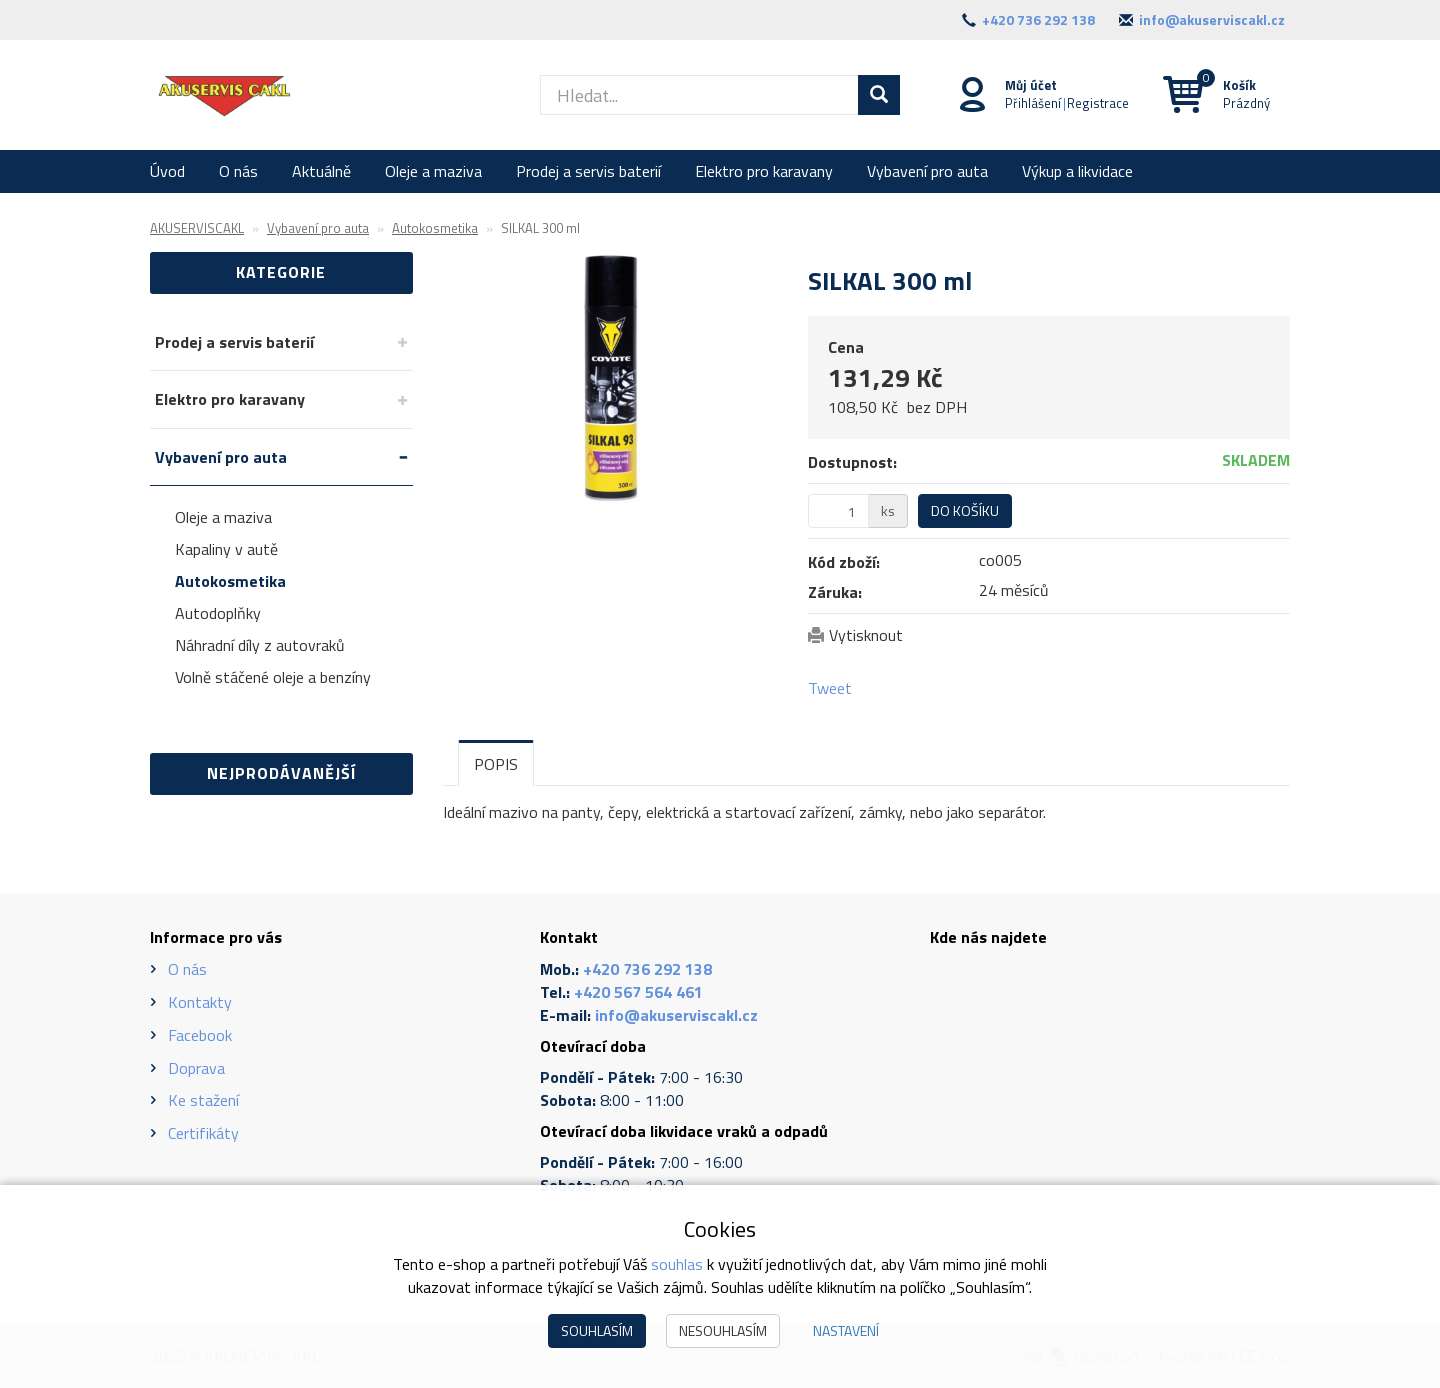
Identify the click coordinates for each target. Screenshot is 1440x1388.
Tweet (830, 688)
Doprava (196, 1068)
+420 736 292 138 (1038, 19)
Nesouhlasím (723, 1330)
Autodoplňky (218, 613)
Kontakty (200, 1002)
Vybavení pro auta (927, 171)
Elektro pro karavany (764, 171)
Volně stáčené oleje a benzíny (273, 677)
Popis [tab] (496, 764)
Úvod (167, 171)
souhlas (677, 1264)
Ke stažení (203, 1100)
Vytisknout (866, 635)
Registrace (1098, 103)
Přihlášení (1033, 103)
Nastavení (846, 1330)
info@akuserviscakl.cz (1212, 19)
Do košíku (965, 510)
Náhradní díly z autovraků (260, 645)
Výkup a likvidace (1077, 171)
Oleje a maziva (433, 171)
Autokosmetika (230, 581)
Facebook (200, 1035)
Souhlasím (597, 1330)
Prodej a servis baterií (588, 171)
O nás (238, 171)
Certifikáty (203, 1133)
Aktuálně (321, 171)
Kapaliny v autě (226, 549)
